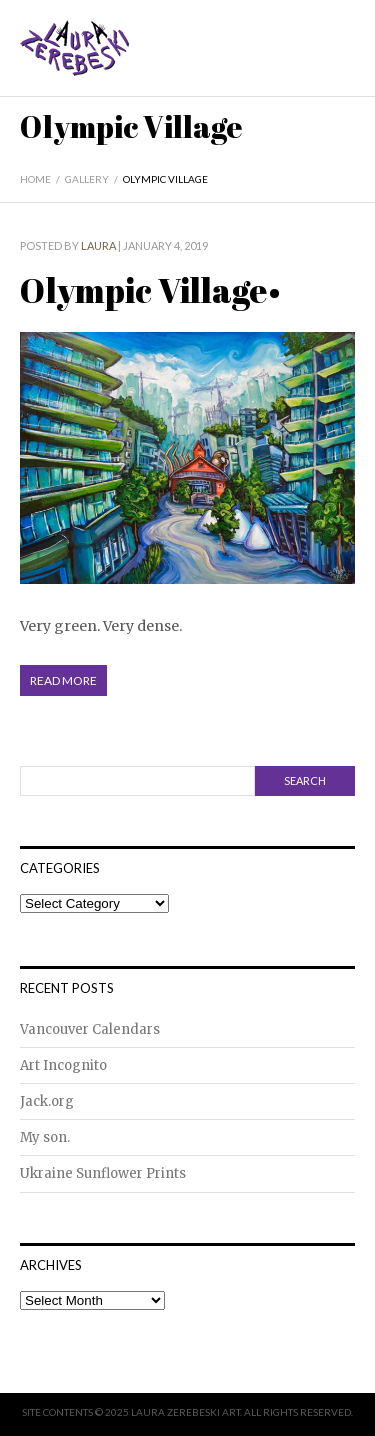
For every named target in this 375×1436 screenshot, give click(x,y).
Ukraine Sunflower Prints (103, 1173)
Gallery (87, 179)
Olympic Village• (150, 290)
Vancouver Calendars (90, 1029)
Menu (342, 63)
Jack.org (47, 1101)
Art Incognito (63, 1065)
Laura (98, 245)
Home (35, 179)
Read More (63, 680)
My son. (45, 1137)
